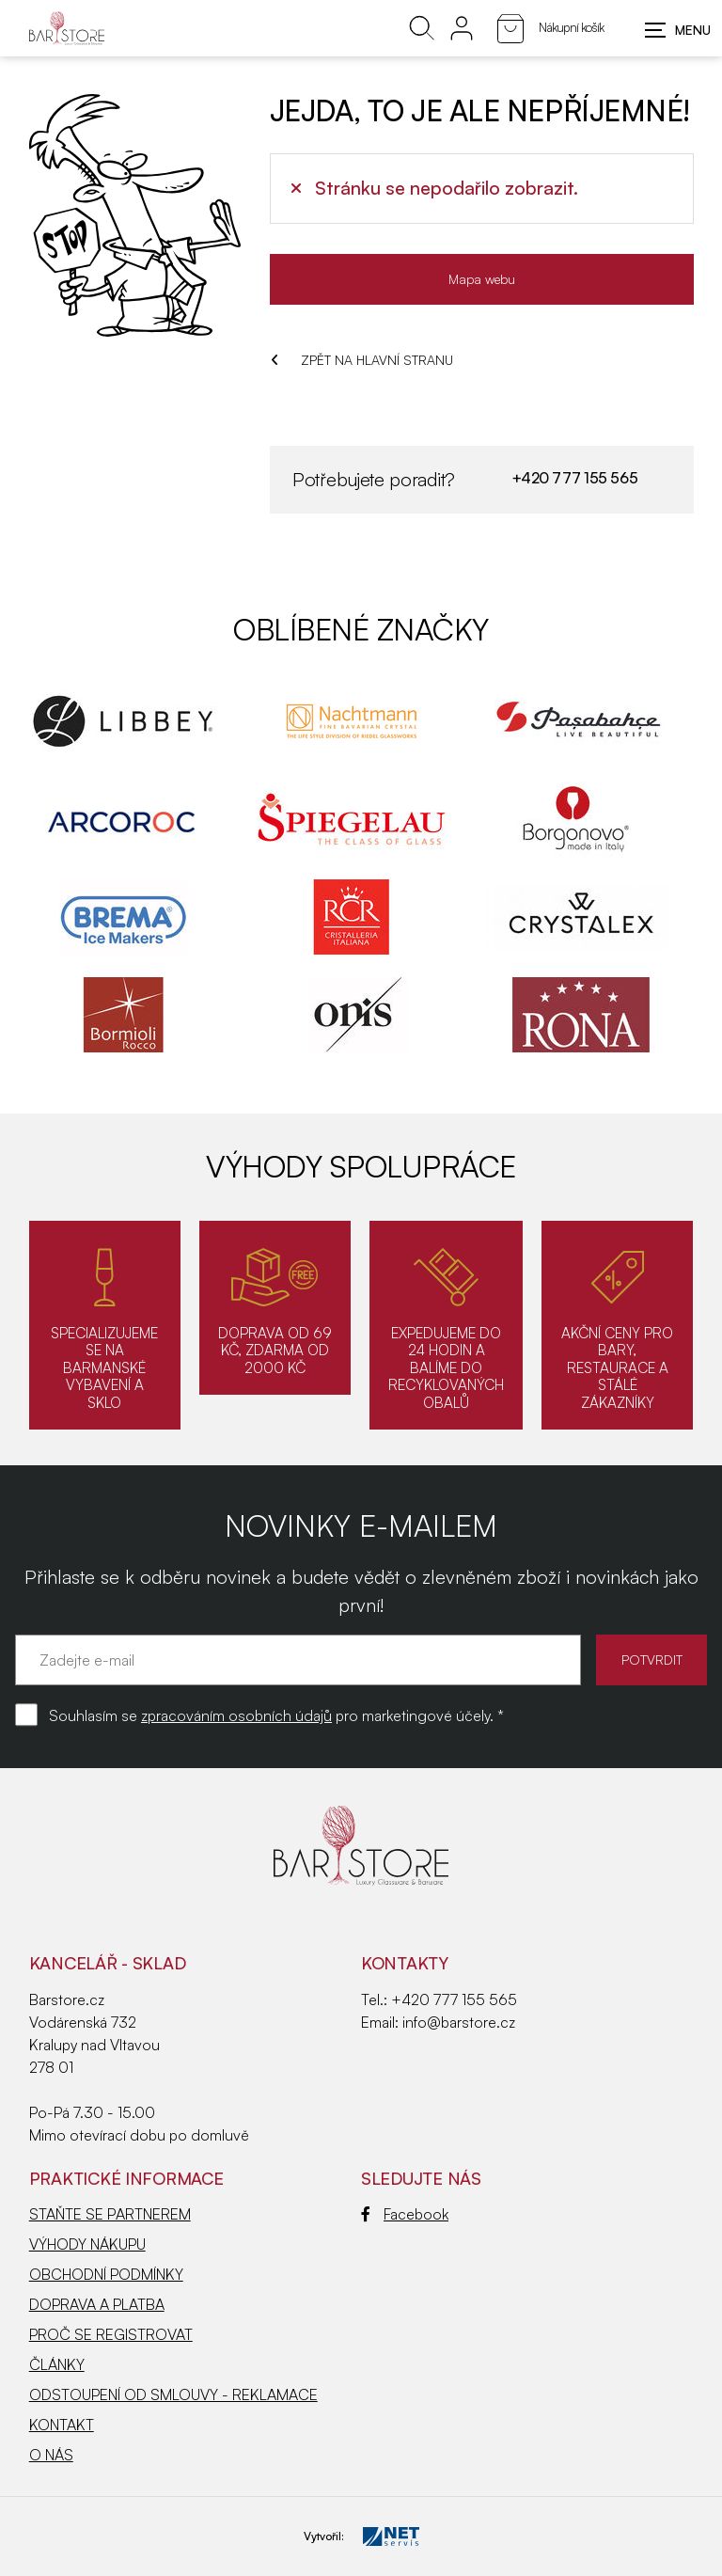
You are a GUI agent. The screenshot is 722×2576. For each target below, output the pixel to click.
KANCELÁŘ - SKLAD (107, 1962)
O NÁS (51, 2454)
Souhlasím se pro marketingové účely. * (276, 1715)
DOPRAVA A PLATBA (97, 2304)
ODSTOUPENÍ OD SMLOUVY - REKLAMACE (173, 2394)
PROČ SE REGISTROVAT (111, 2334)
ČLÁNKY (57, 2364)
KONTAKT (61, 2424)
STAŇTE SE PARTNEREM (110, 2214)
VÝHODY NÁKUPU (87, 2244)
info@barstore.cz (458, 2022)
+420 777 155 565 (573, 477)
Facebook (404, 2214)
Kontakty (404, 1962)
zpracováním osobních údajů (236, 1715)
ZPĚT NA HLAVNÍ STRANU (362, 360)
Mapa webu (481, 279)
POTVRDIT (647, 1659)
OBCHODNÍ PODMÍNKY (106, 2274)
